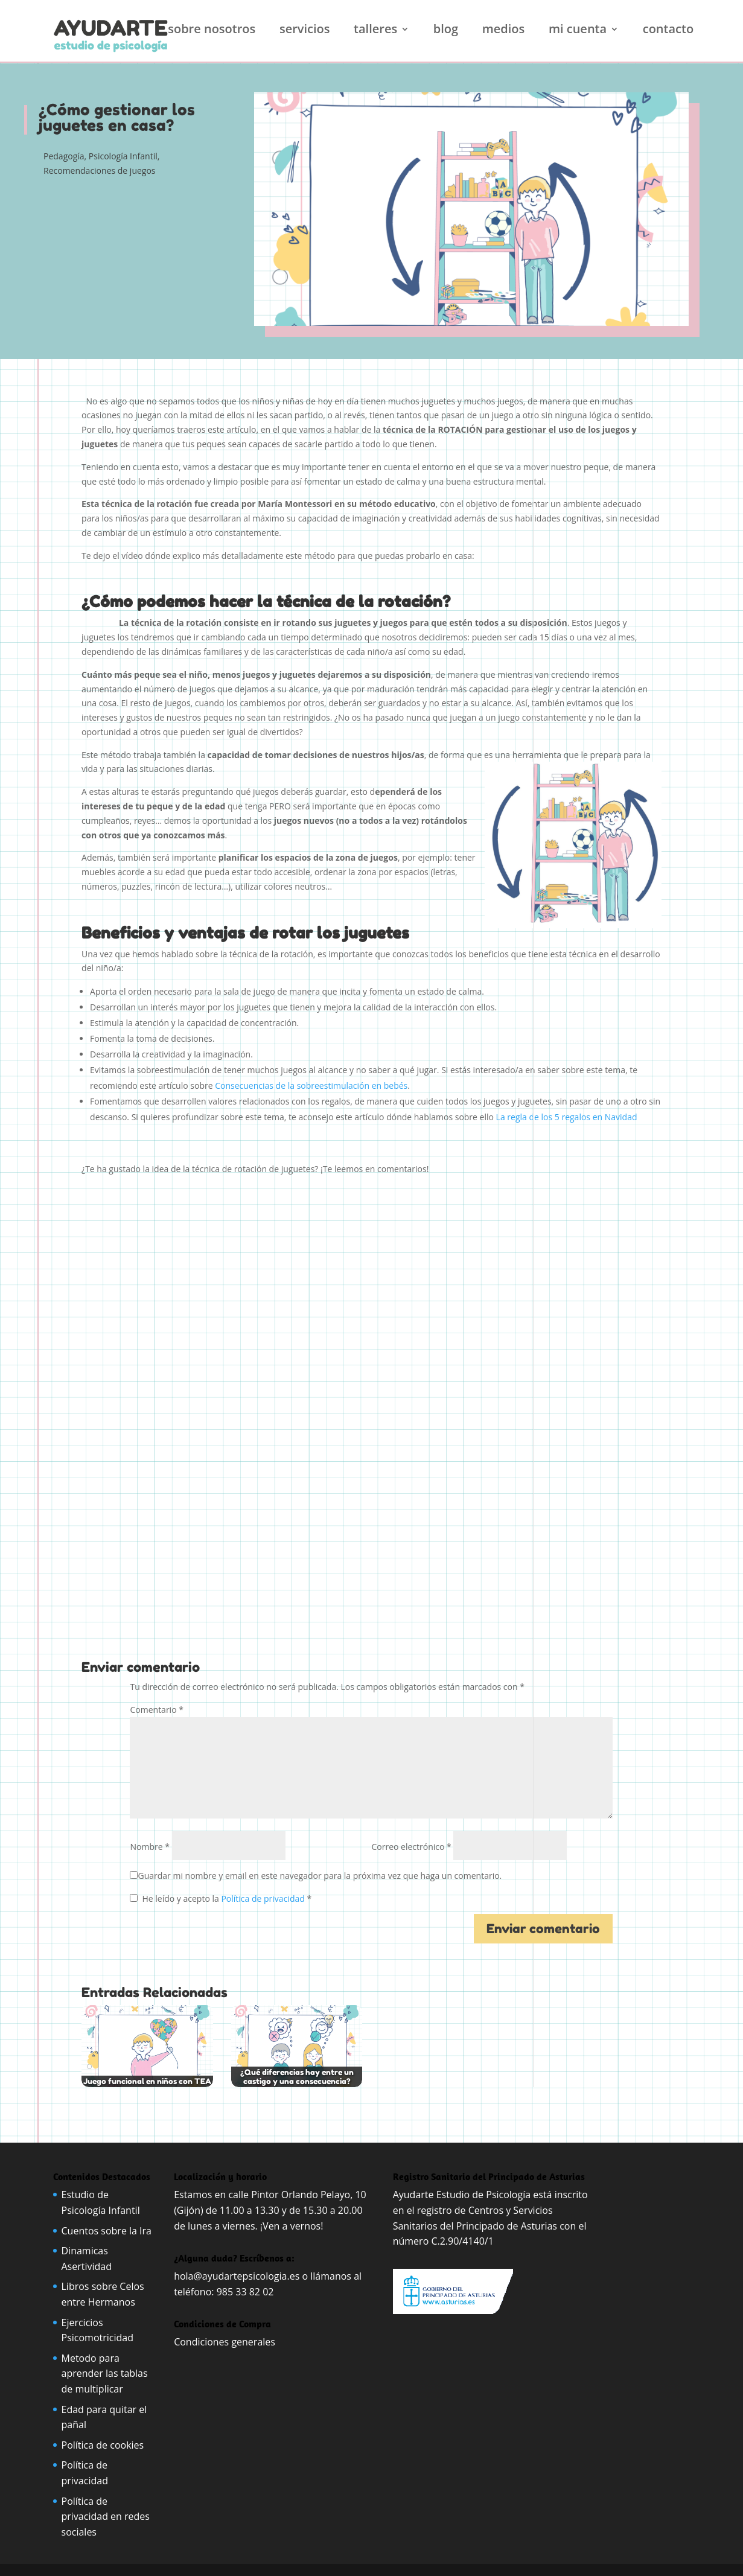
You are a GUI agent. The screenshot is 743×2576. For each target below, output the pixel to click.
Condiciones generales (226, 2341)
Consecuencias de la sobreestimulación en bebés (311, 1085)
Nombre (149, 1846)
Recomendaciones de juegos (99, 170)
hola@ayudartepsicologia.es (236, 2276)
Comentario (156, 1709)
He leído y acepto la (220, 1898)
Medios (503, 31)
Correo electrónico (411, 1846)
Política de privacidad (264, 1898)
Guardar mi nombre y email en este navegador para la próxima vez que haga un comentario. (320, 1875)
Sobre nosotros (211, 31)
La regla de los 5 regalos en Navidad (566, 1117)
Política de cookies (103, 2445)
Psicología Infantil (123, 156)
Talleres (375, 31)
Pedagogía (64, 156)
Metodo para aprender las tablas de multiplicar (105, 2373)
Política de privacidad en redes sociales (106, 2517)
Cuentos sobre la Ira (107, 2230)
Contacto (668, 31)
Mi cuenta (578, 31)
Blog (445, 31)
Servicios (304, 31)
